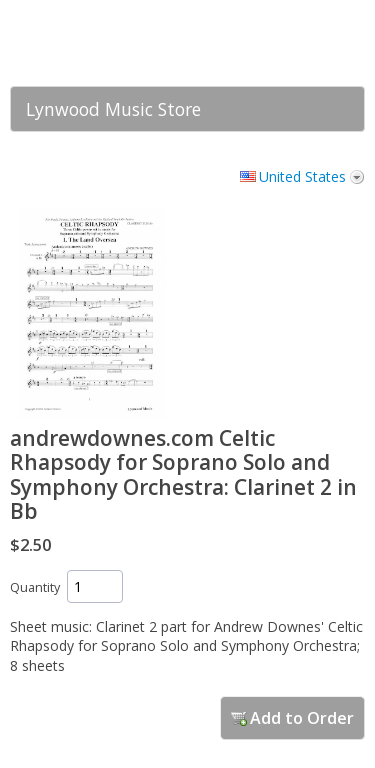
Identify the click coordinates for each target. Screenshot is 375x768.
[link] (310, 43)
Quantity (35, 587)
